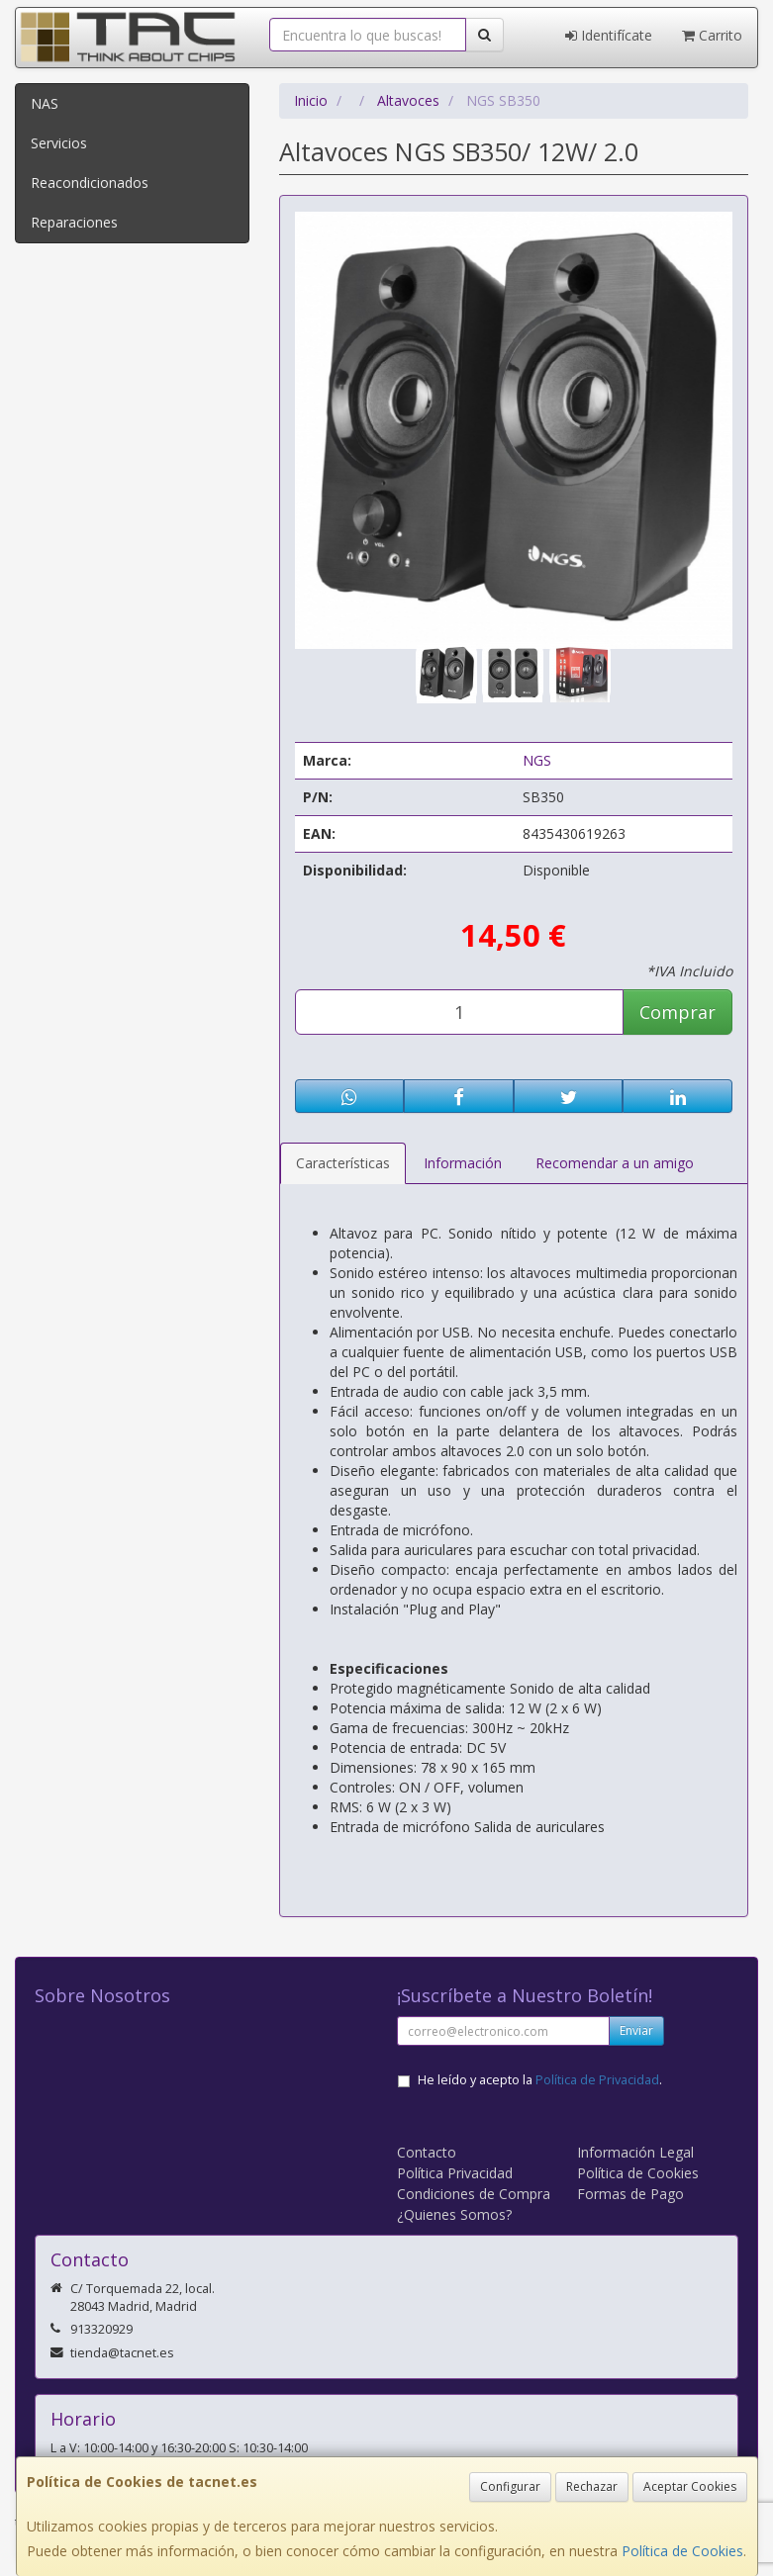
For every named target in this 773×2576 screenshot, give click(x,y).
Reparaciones (74, 222)
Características (343, 1162)
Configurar (510, 2486)
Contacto (426, 2152)
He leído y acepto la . (540, 2079)
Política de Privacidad (597, 2079)
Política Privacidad (455, 2172)
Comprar (677, 1012)
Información (463, 1162)
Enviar (636, 2030)
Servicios (59, 143)
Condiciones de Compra (473, 2193)
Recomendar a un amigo (614, 1162)
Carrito (712, 35)
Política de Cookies (682, 2550)
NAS (44, 103)
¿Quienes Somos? (454, 2214)
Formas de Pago (630, 2193)
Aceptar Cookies (689, 2486)
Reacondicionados (89, 182)
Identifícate (608, 35)
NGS (537, 760)
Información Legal (635, 2152)
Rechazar (592, 2486)
